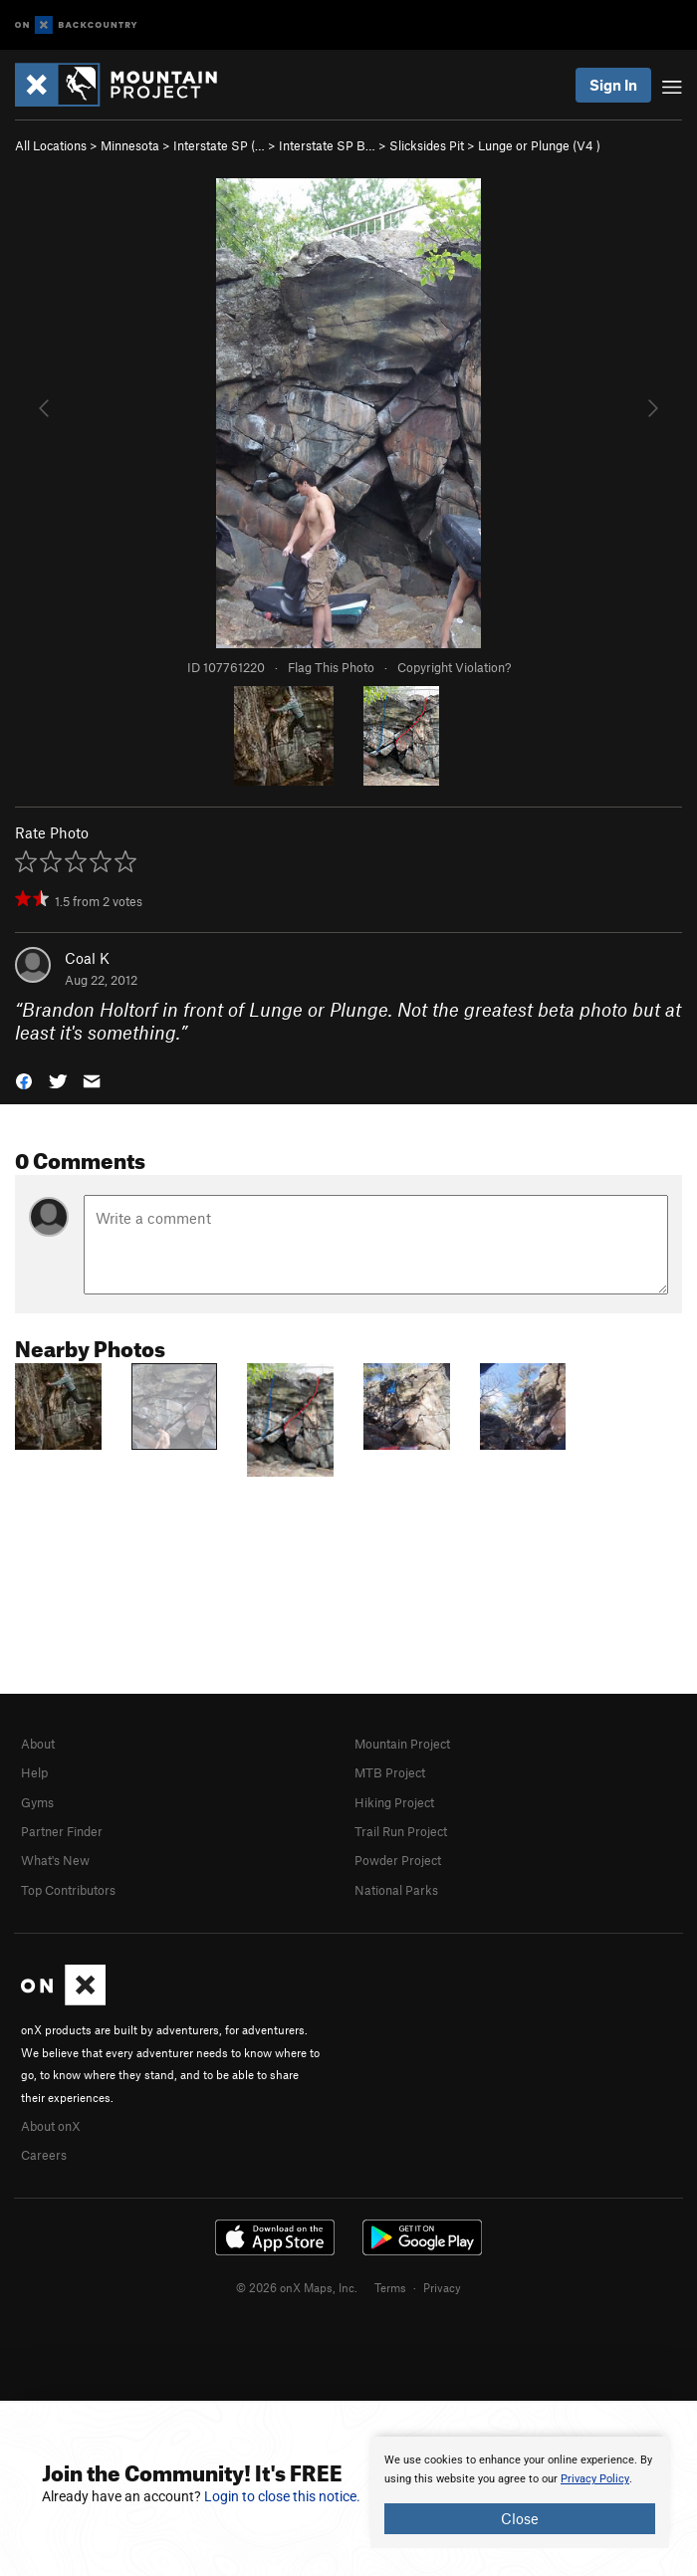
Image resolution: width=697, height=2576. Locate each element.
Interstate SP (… (219, 145)
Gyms (37, 1802)
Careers (44, 2155)
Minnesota (130, 145)
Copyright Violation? (454, 667)
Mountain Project (402, 1744)
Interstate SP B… (327, 145)
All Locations (51, 145)
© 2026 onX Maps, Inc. (296, 2287)
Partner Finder (62, 1831)
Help (34, 1772)
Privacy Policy (595, 2478)
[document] (519, 2492)
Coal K (87, 958)
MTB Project (389, 1772)
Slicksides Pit (426, 145)
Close (520, 2518)
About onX (51, 2126)
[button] (24, 1078)
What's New (55, 1860)
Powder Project (397, 1860)
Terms (390, 2287)
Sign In (613, 85)
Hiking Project (394, 1802)
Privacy (442, 2287)
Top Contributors (68, 1890)
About (38, 1744)
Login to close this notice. (282, 2496)
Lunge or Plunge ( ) (539, 145)
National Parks (396, 1890)
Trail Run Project (400, 1831)
